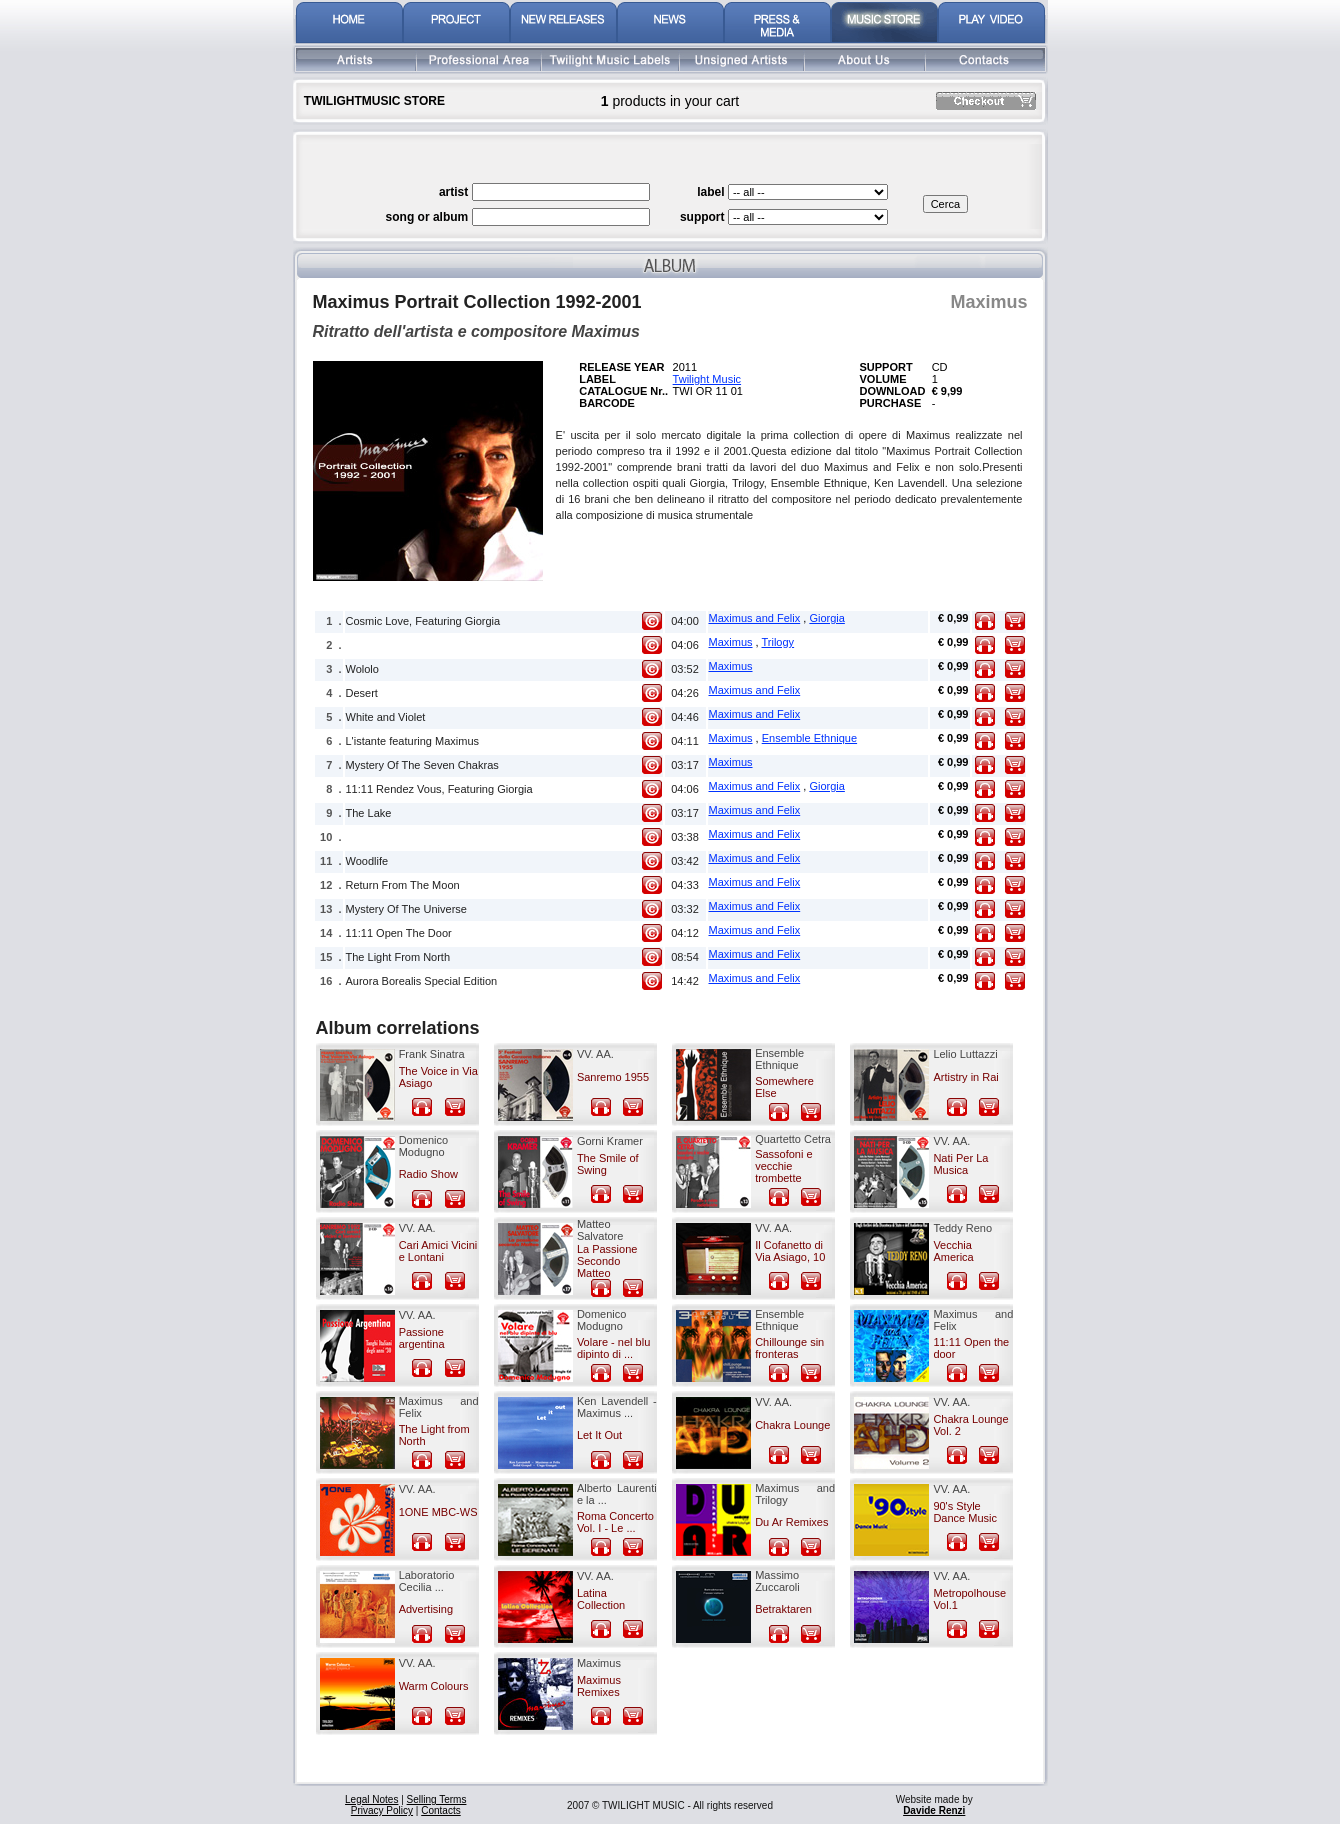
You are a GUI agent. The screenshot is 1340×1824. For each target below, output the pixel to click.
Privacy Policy (382, 1810)
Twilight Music (707, 379)
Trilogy (778, 642)
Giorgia (826, 618)
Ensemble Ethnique (809, 738)
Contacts (440, 1810)
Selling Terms (437, 1799)
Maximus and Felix (755, 618)
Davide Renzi (934, 1810)
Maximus (731, 642)
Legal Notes (371, 1799)
